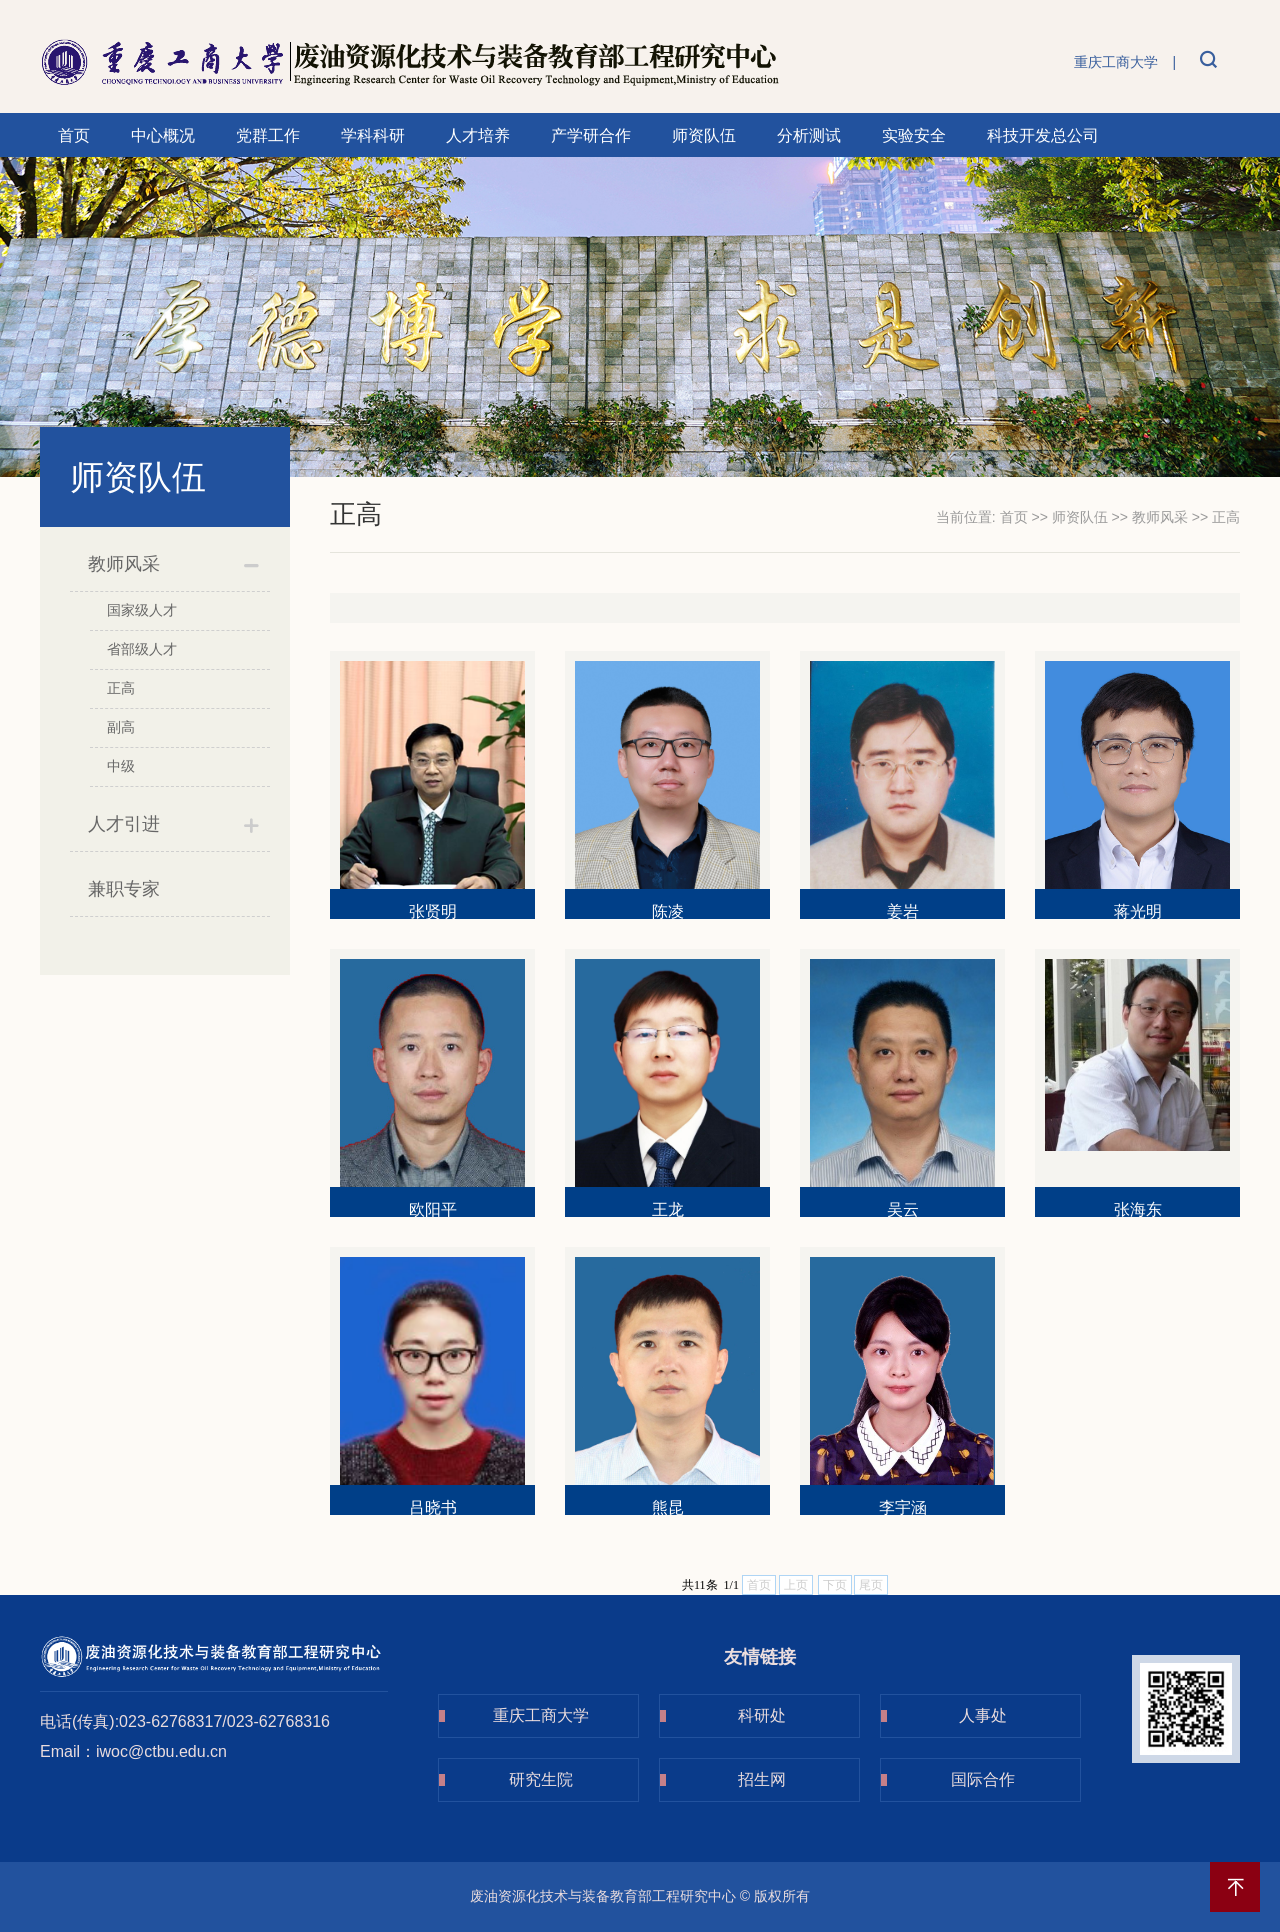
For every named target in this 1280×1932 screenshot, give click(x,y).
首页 (74, 135)
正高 (121, 688)
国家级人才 (142, 610)
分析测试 (809, 135)
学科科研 (373, 135)
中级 (121, 766)
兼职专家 (124, 889)
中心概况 (163, 135)
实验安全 (914, 135)
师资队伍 (704, 135)
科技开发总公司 (1043, 135)
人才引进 (124, 824)
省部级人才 (142, 649)
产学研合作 (591, 135)
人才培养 (478, 135)
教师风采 (124, 564)
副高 (121, 727)
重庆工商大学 (1116, 62)
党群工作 (268, 135)
